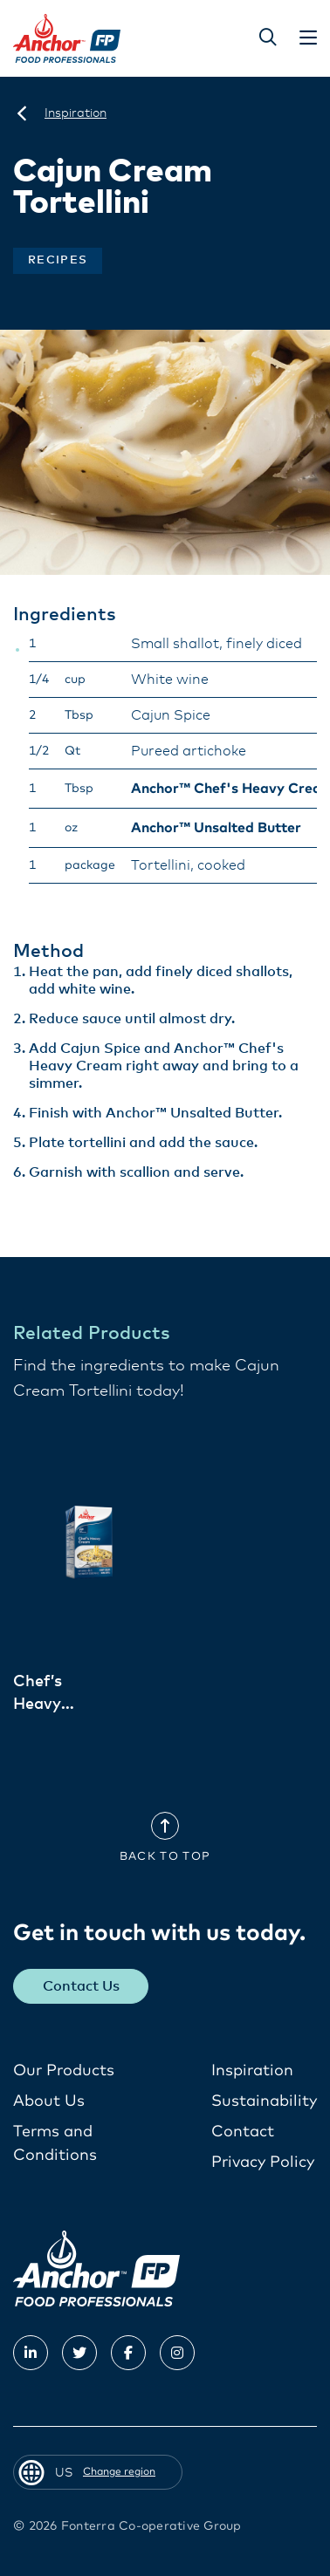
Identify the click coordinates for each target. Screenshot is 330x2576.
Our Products (63, 2071)
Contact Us (81, 1986)
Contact (242, 2132)
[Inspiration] (76, 113)
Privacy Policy (262, 2162)
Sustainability (264, 2101)
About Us (49, 2101)
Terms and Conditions (55, 2143)
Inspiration (252, 2071)
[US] (22, 113)
